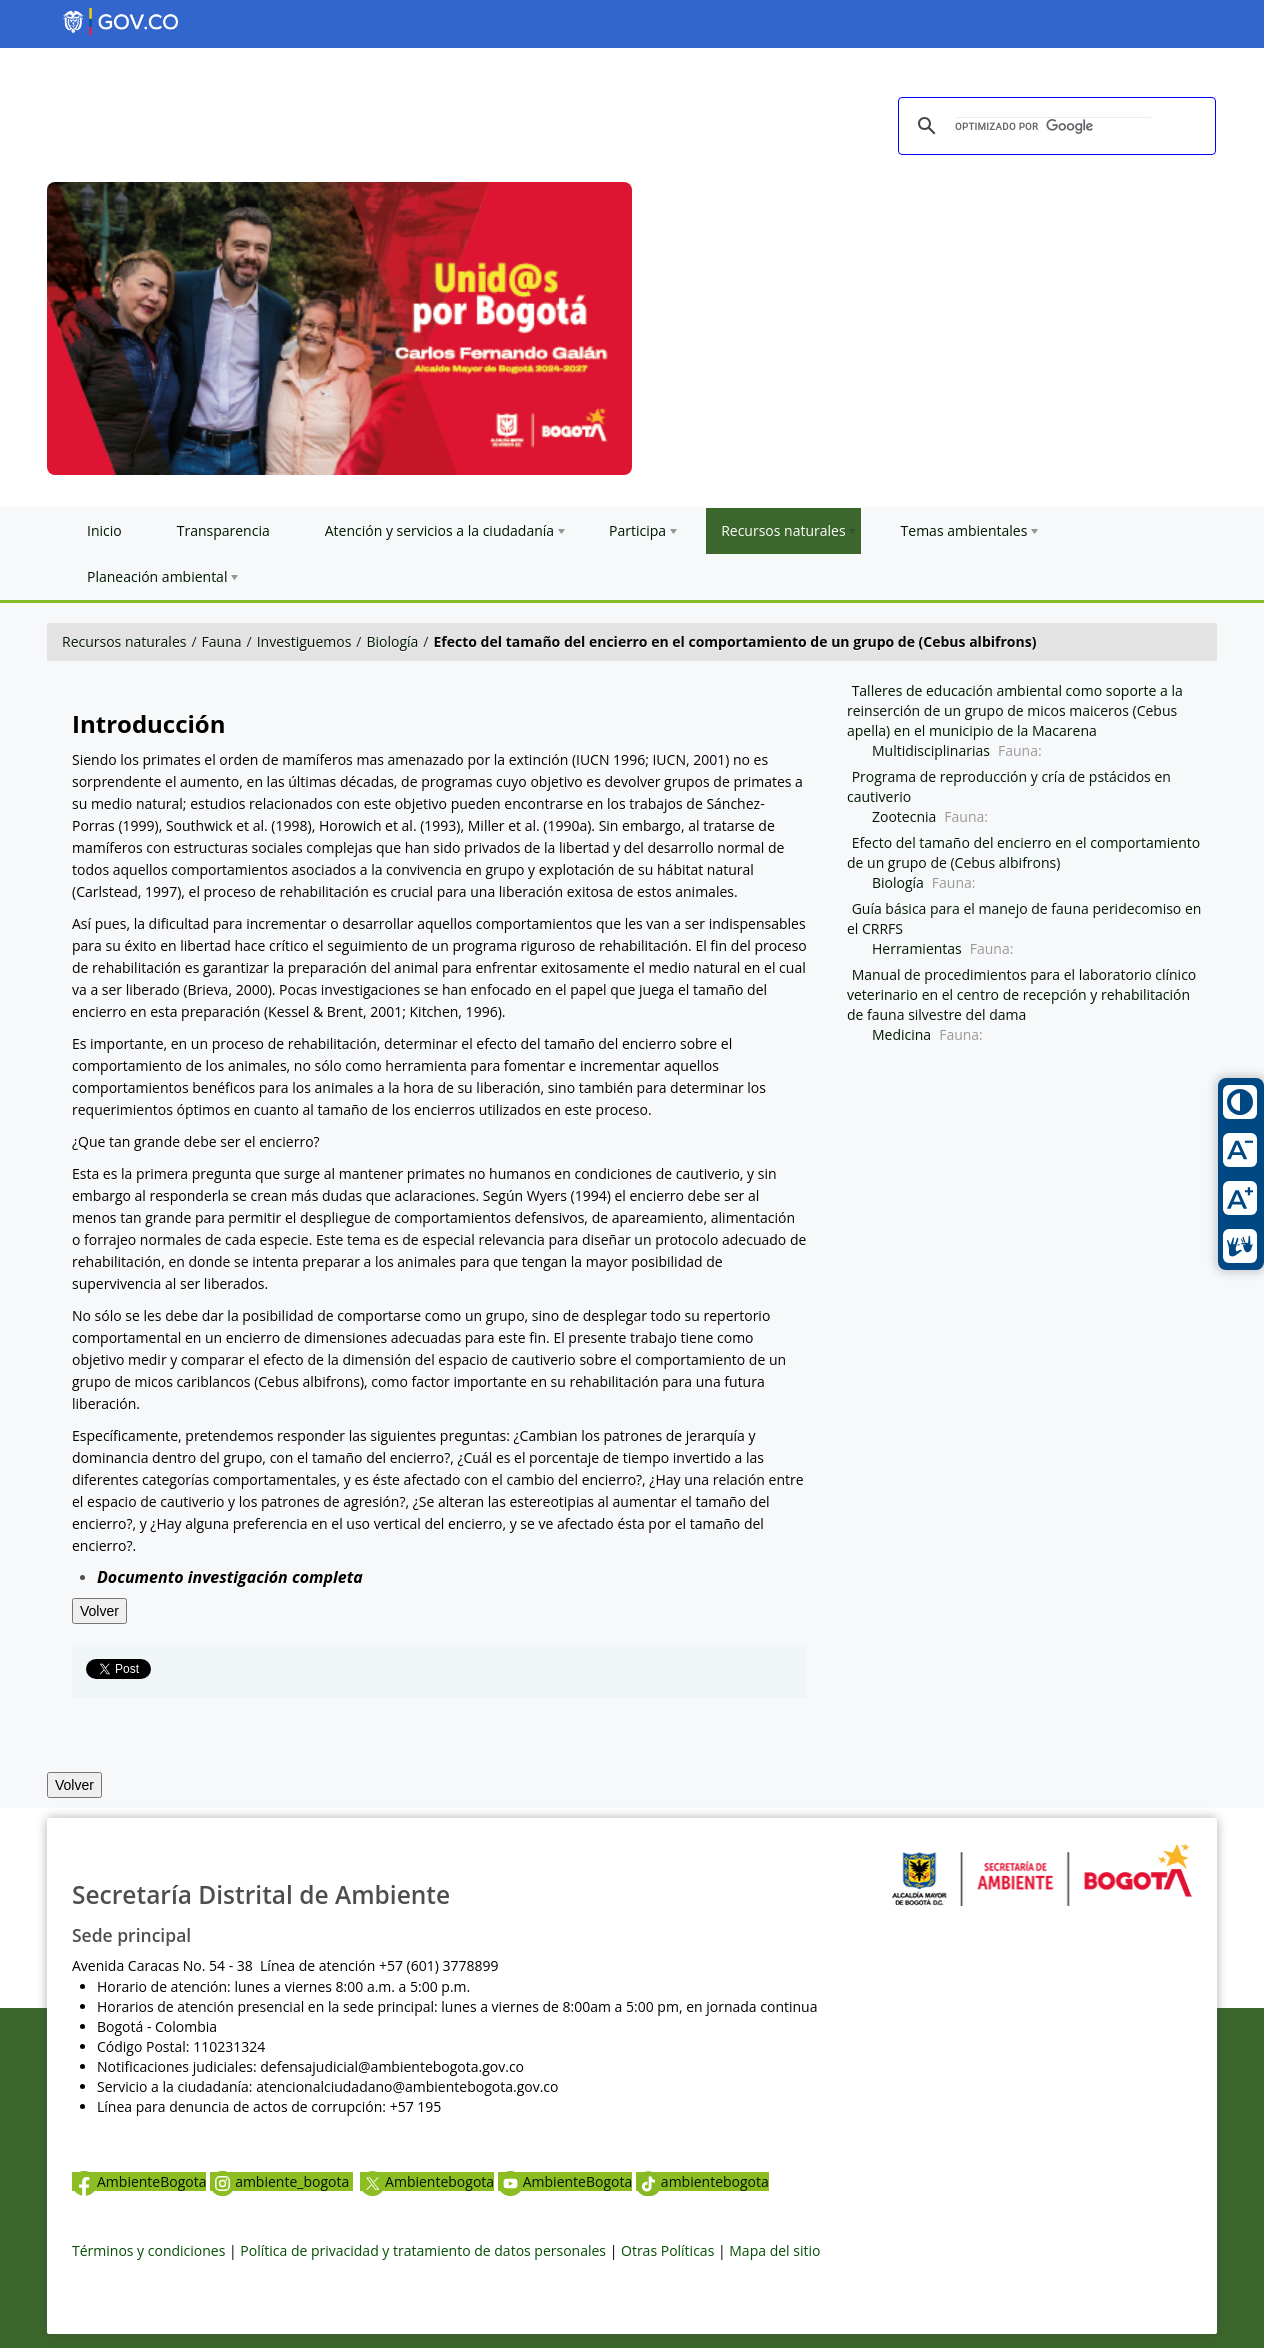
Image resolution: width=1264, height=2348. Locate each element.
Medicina (901, 1034)
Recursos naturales (124, 641)
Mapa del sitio (774, 2250)
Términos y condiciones (148, 2250)
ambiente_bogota (281, 2181)
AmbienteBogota (139, 2181)
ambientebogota (702, 2181)
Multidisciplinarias (931, 750)
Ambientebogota (427, 2181)
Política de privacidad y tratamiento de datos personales (423, 2250)
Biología (392, 641)
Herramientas (917, 948)
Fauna (222, 641)
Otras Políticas (667, 2250)
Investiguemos (304, 641)
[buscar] (1054, 127)
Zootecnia (904, 816)
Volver (99, 1611)
